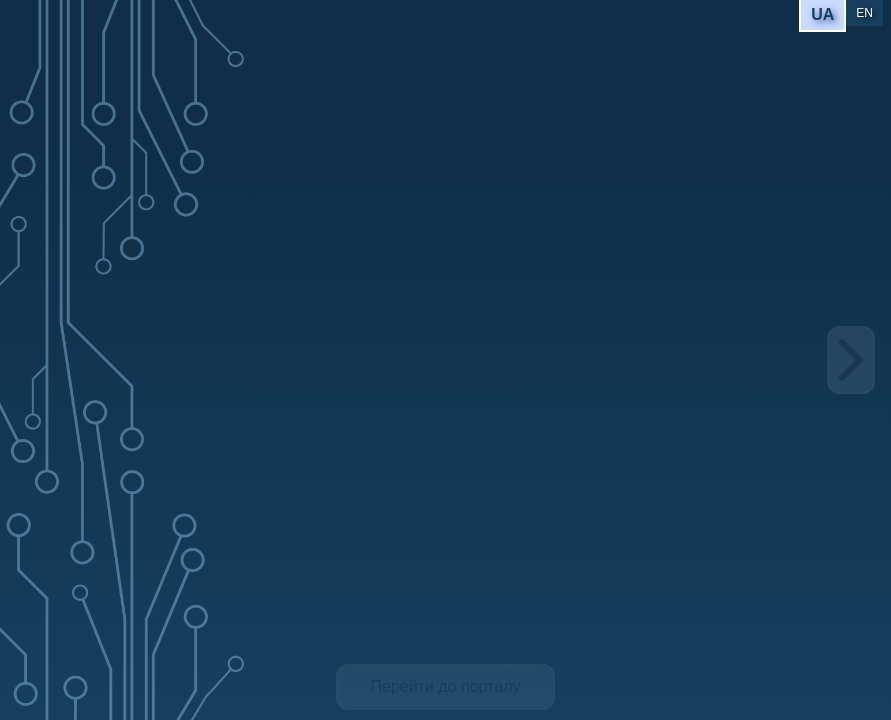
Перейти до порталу (445, 686)
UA (822, 14)
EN (864, 13)
